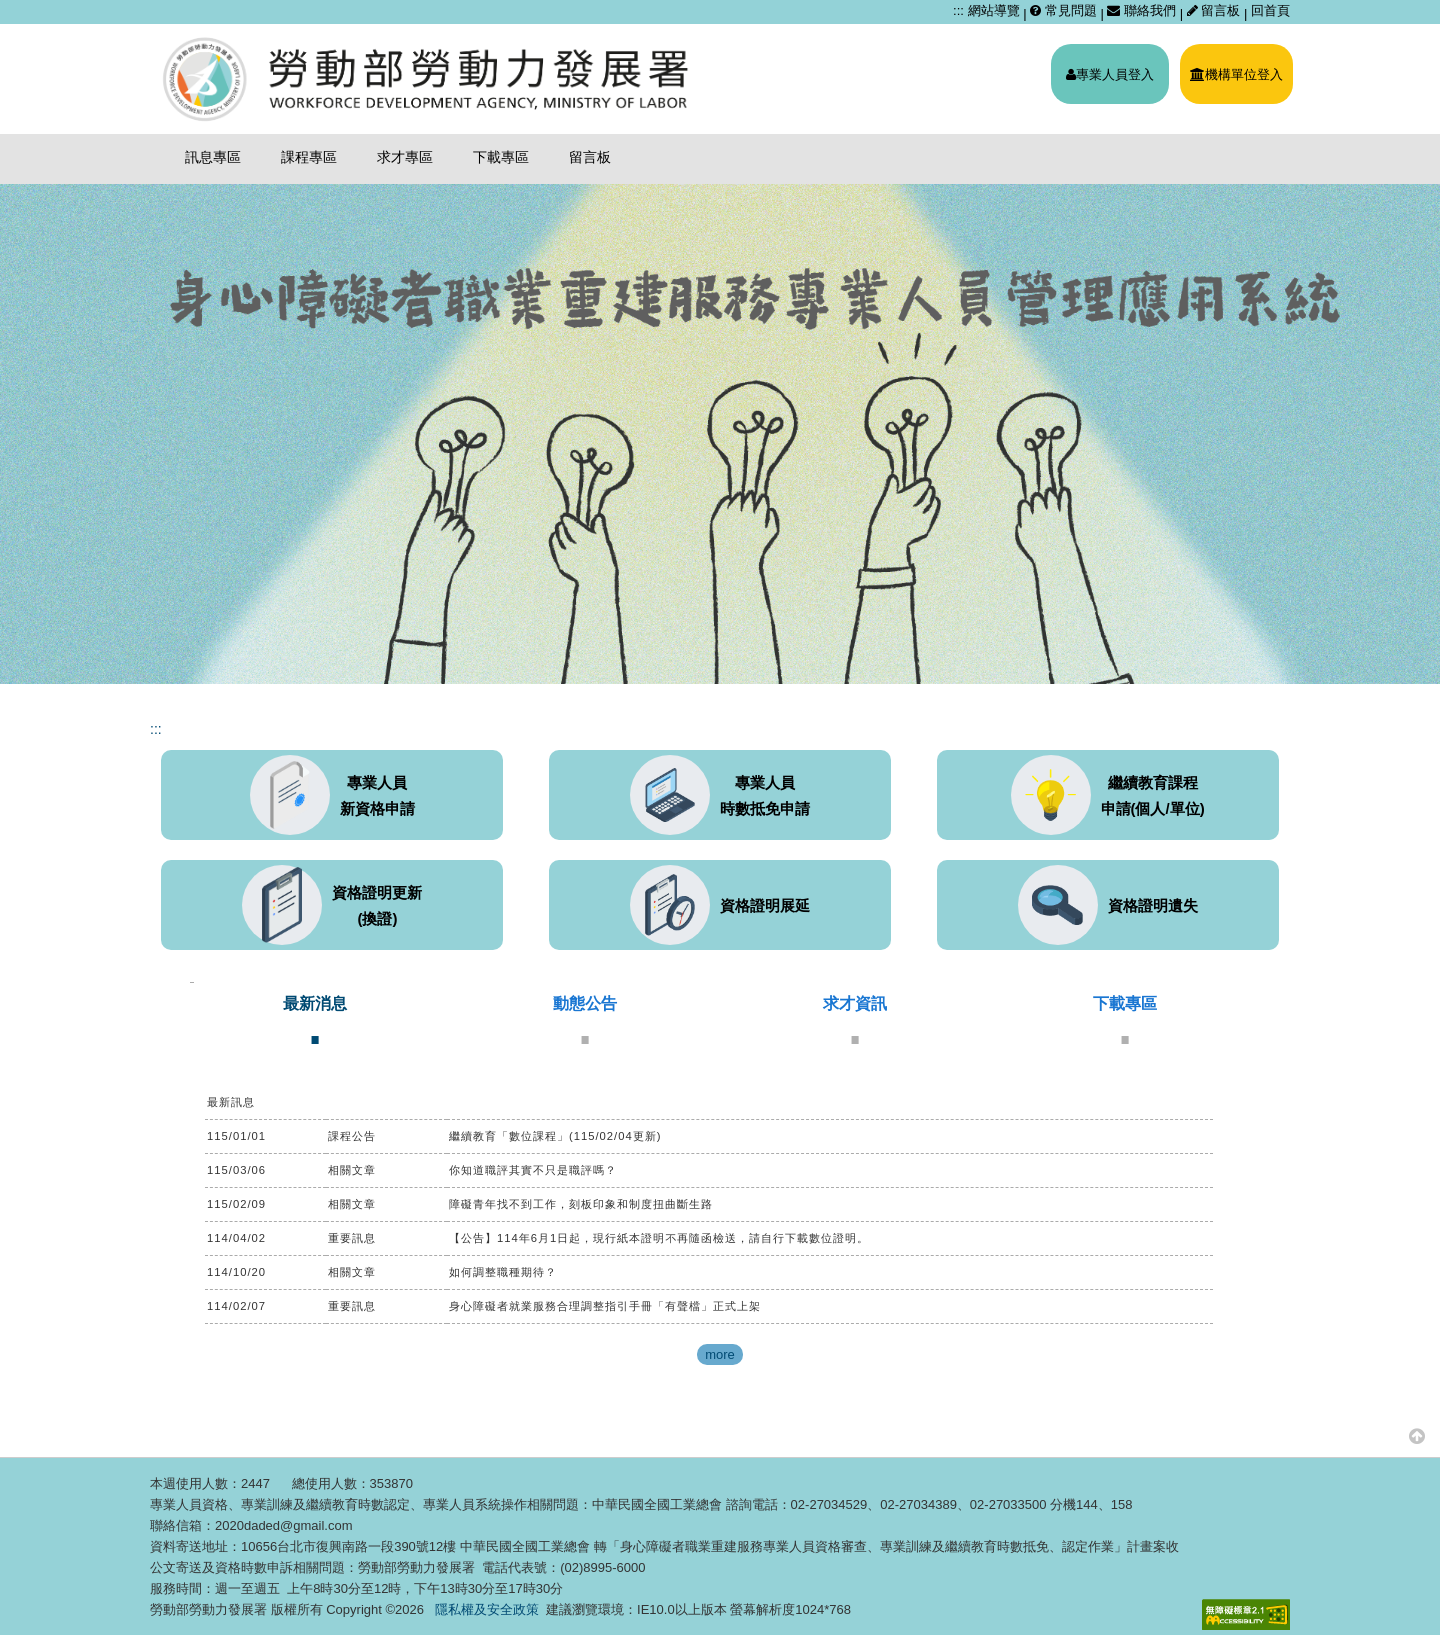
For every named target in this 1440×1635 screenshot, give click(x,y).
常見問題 (1063, 10)
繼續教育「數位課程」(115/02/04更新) (555, 1136)
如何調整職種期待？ (503, 1272)
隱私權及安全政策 (487, 1609)
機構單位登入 (1236, 74)
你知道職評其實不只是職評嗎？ (533, 1170)
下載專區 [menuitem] (501, 157)
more (720, 1354)
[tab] (315, 1019)
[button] (1417, 1435)
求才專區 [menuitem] (405, 157)
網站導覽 (994, 10)
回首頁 (1270, 10)
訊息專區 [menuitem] (213, 157)
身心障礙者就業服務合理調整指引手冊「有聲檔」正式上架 (605, 1306)
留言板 (1215, 10)
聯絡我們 (1141, 10)
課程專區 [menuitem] (309, 157)
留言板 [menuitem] (590, 157)
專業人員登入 (1110, 74)
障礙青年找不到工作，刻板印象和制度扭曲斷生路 (581, 1204)
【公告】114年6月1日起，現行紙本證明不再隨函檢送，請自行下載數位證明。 (659, 1238)
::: (958, 10)
